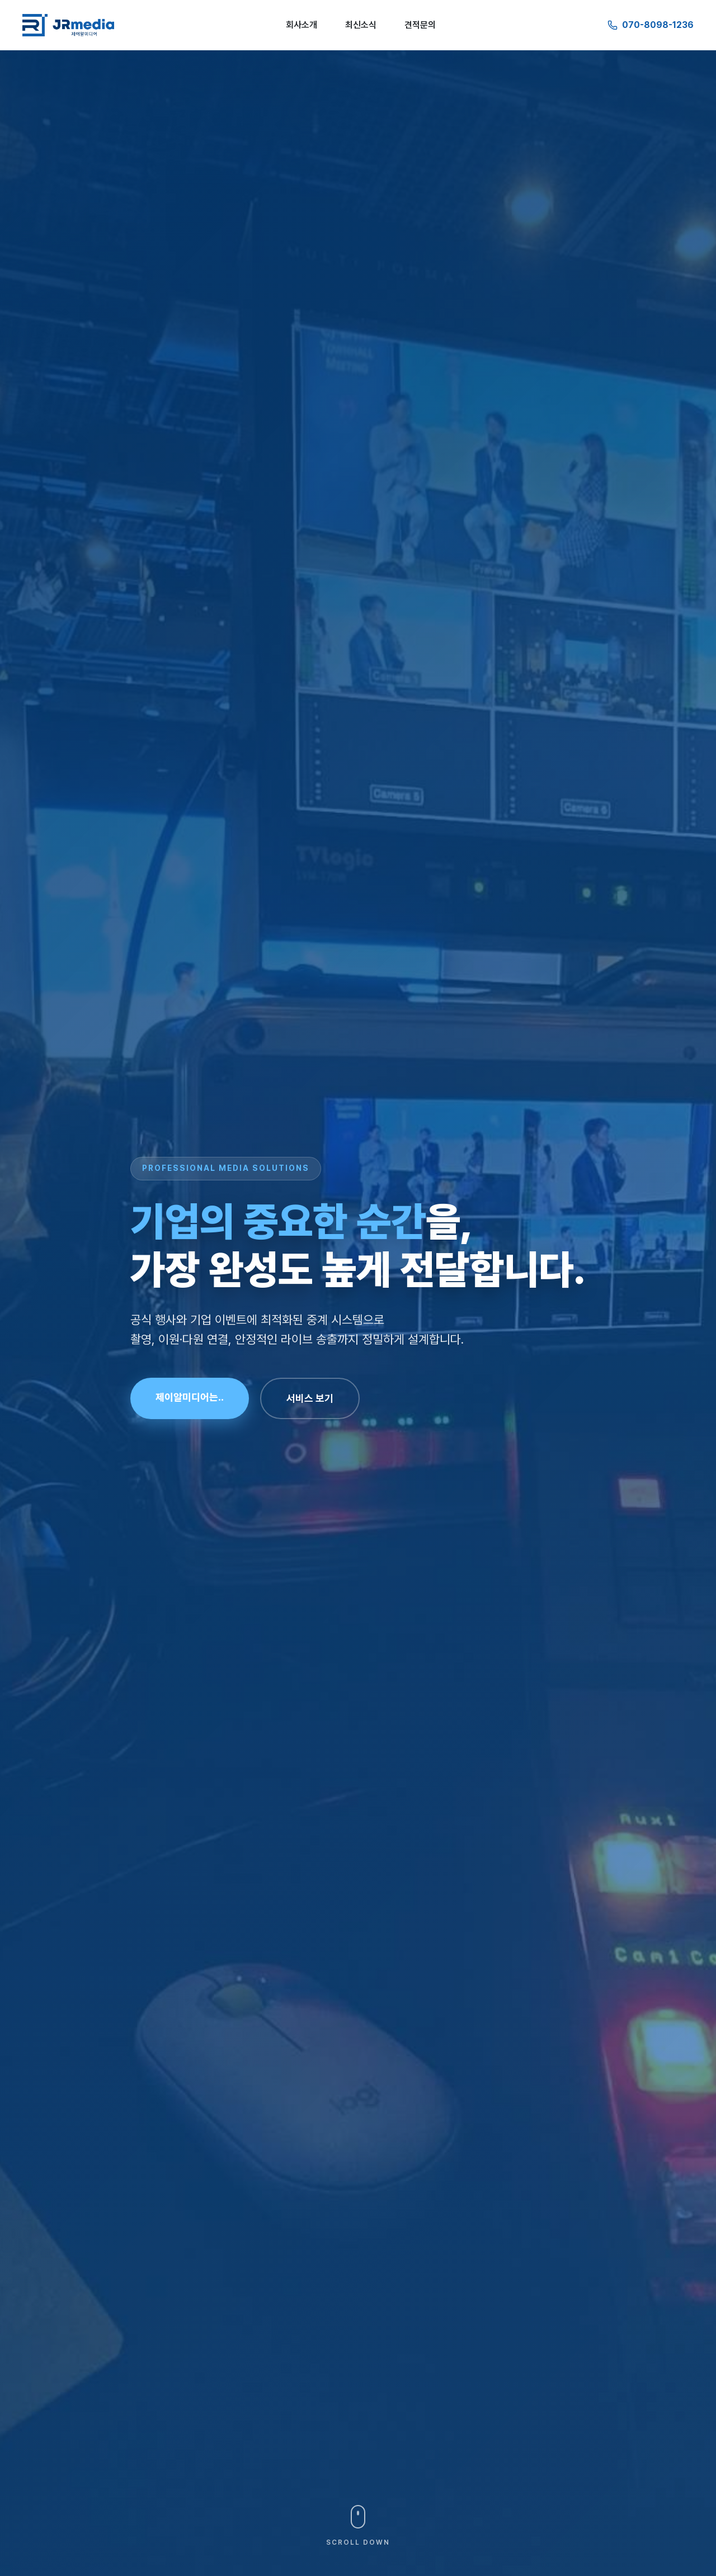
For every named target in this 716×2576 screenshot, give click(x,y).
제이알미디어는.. (190, 1397)
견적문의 (420, 25)
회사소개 (301, 25)
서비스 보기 (309, 1398)
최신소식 (360, 25)
